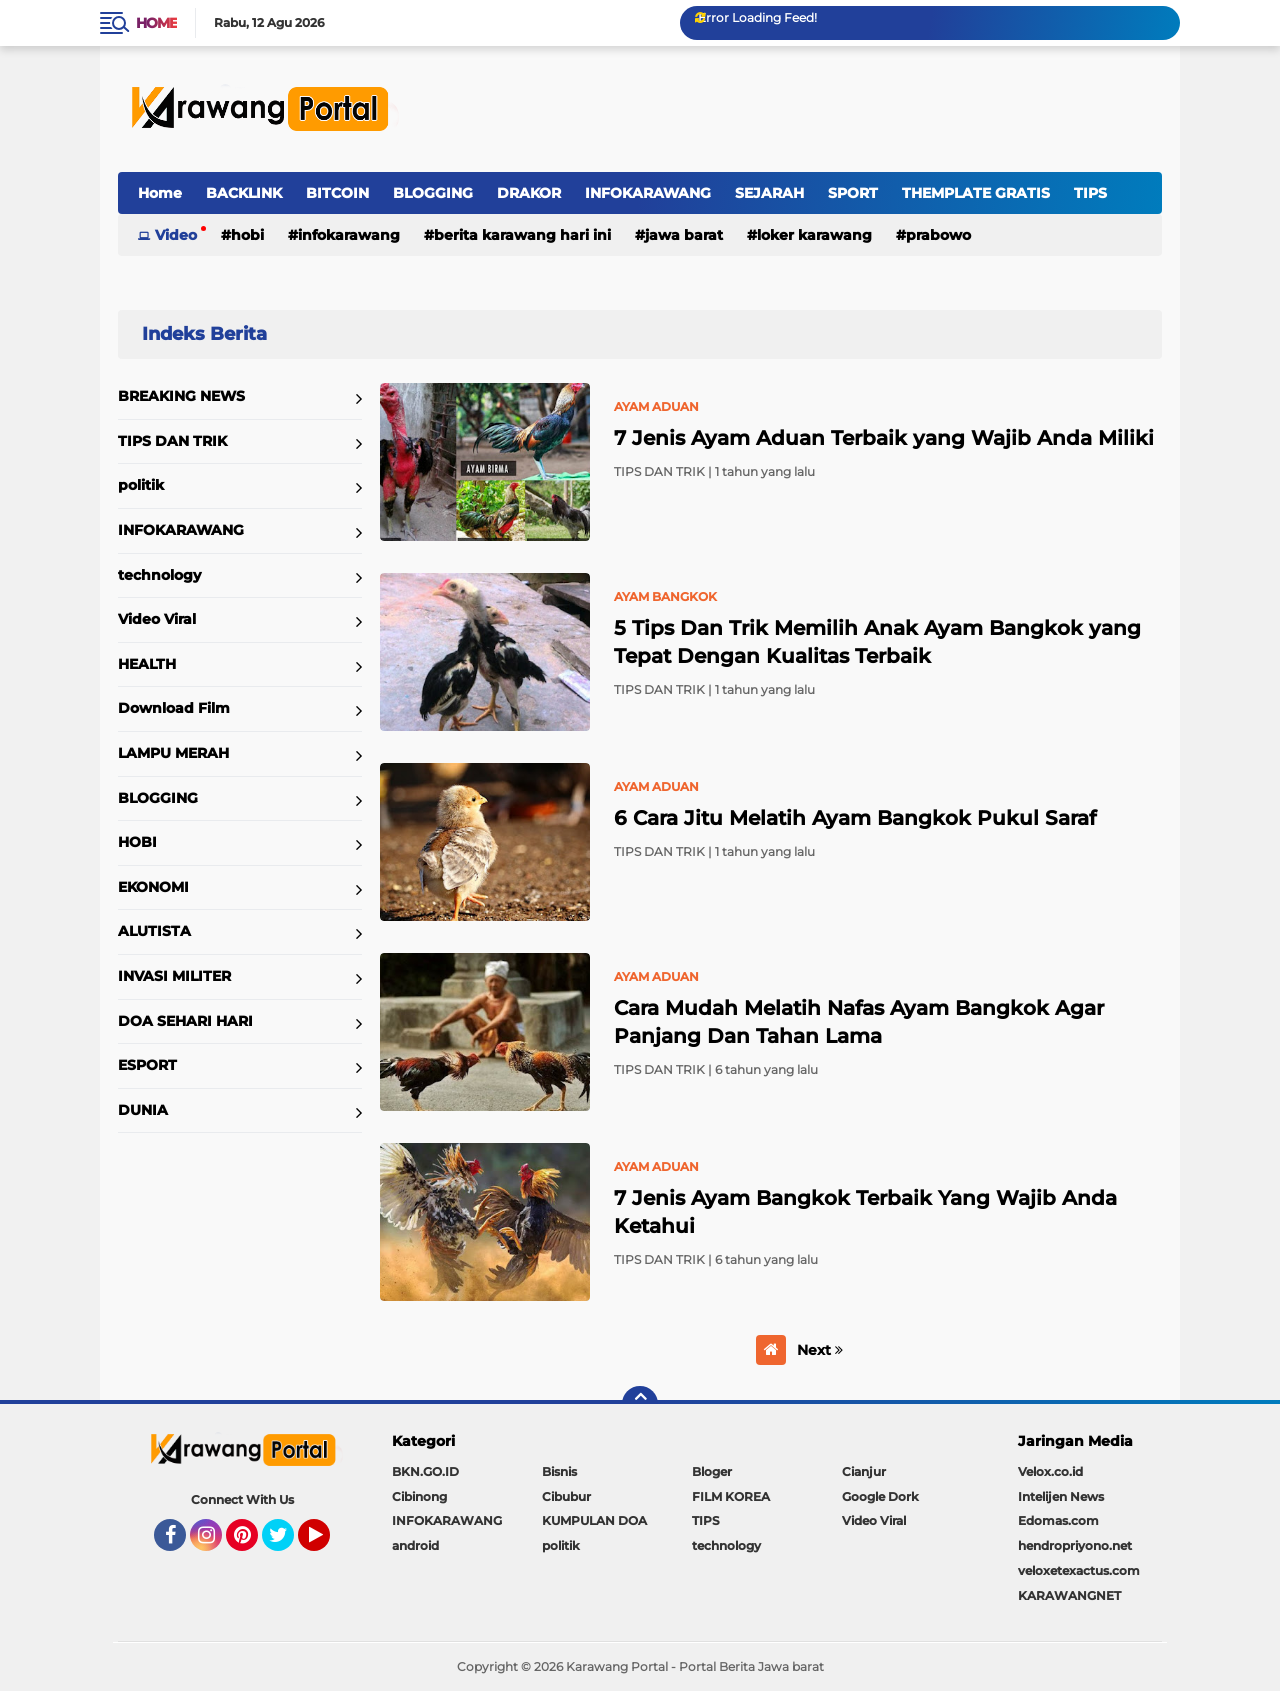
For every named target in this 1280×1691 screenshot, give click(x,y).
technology (159, 575)
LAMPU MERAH (173, 753)
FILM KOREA (731, 1496)
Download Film (174, 708)
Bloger (712, 1471)
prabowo (938, 235)
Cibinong (419, 1496)
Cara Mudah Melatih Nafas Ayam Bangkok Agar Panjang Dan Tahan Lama (859, 1022)
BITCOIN (337, 193)
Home (156, 23)
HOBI (247, 235)
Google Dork (880, 1496)
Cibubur (566, 1496)
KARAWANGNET (1069, 1595)
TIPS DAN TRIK (172, 441)
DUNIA (143, 1110)
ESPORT (147, 1065)
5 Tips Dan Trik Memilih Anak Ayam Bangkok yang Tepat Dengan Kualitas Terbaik (877, 642)
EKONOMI (153, 887)
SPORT (853, 193)
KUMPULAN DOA (594, 1520)
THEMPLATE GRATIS (976, 193)
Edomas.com (1058, 1520)
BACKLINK (244, 193)
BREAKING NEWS (181, 396)
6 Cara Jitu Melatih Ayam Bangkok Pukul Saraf (855, 818)
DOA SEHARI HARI (185, 1021)
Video (176, 235)
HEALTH (147, 664)
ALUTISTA (154, 931)
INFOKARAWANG (648, 193)
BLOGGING (433, 193)
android (415, 1545)
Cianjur (864, 1471)
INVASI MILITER (174, 976)
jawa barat (684, 235)
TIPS (1090, 193)
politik (141, 485)
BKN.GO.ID (425, 1471)
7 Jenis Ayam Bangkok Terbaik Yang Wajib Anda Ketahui (865, 1212)
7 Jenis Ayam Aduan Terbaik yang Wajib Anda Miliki (884, 438)
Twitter (287, 1544)
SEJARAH (769, 193)
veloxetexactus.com (1079, 1570)
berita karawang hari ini (522, 235)
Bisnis (559, 1471)
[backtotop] (640, 1404)
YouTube (328, 1544)
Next (820, 1350)
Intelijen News (1061, 1496)
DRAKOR (529, 193)
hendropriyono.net (1075, 1545)
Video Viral (157, 619)
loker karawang (814, 235)
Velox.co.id (1050, 1471)
